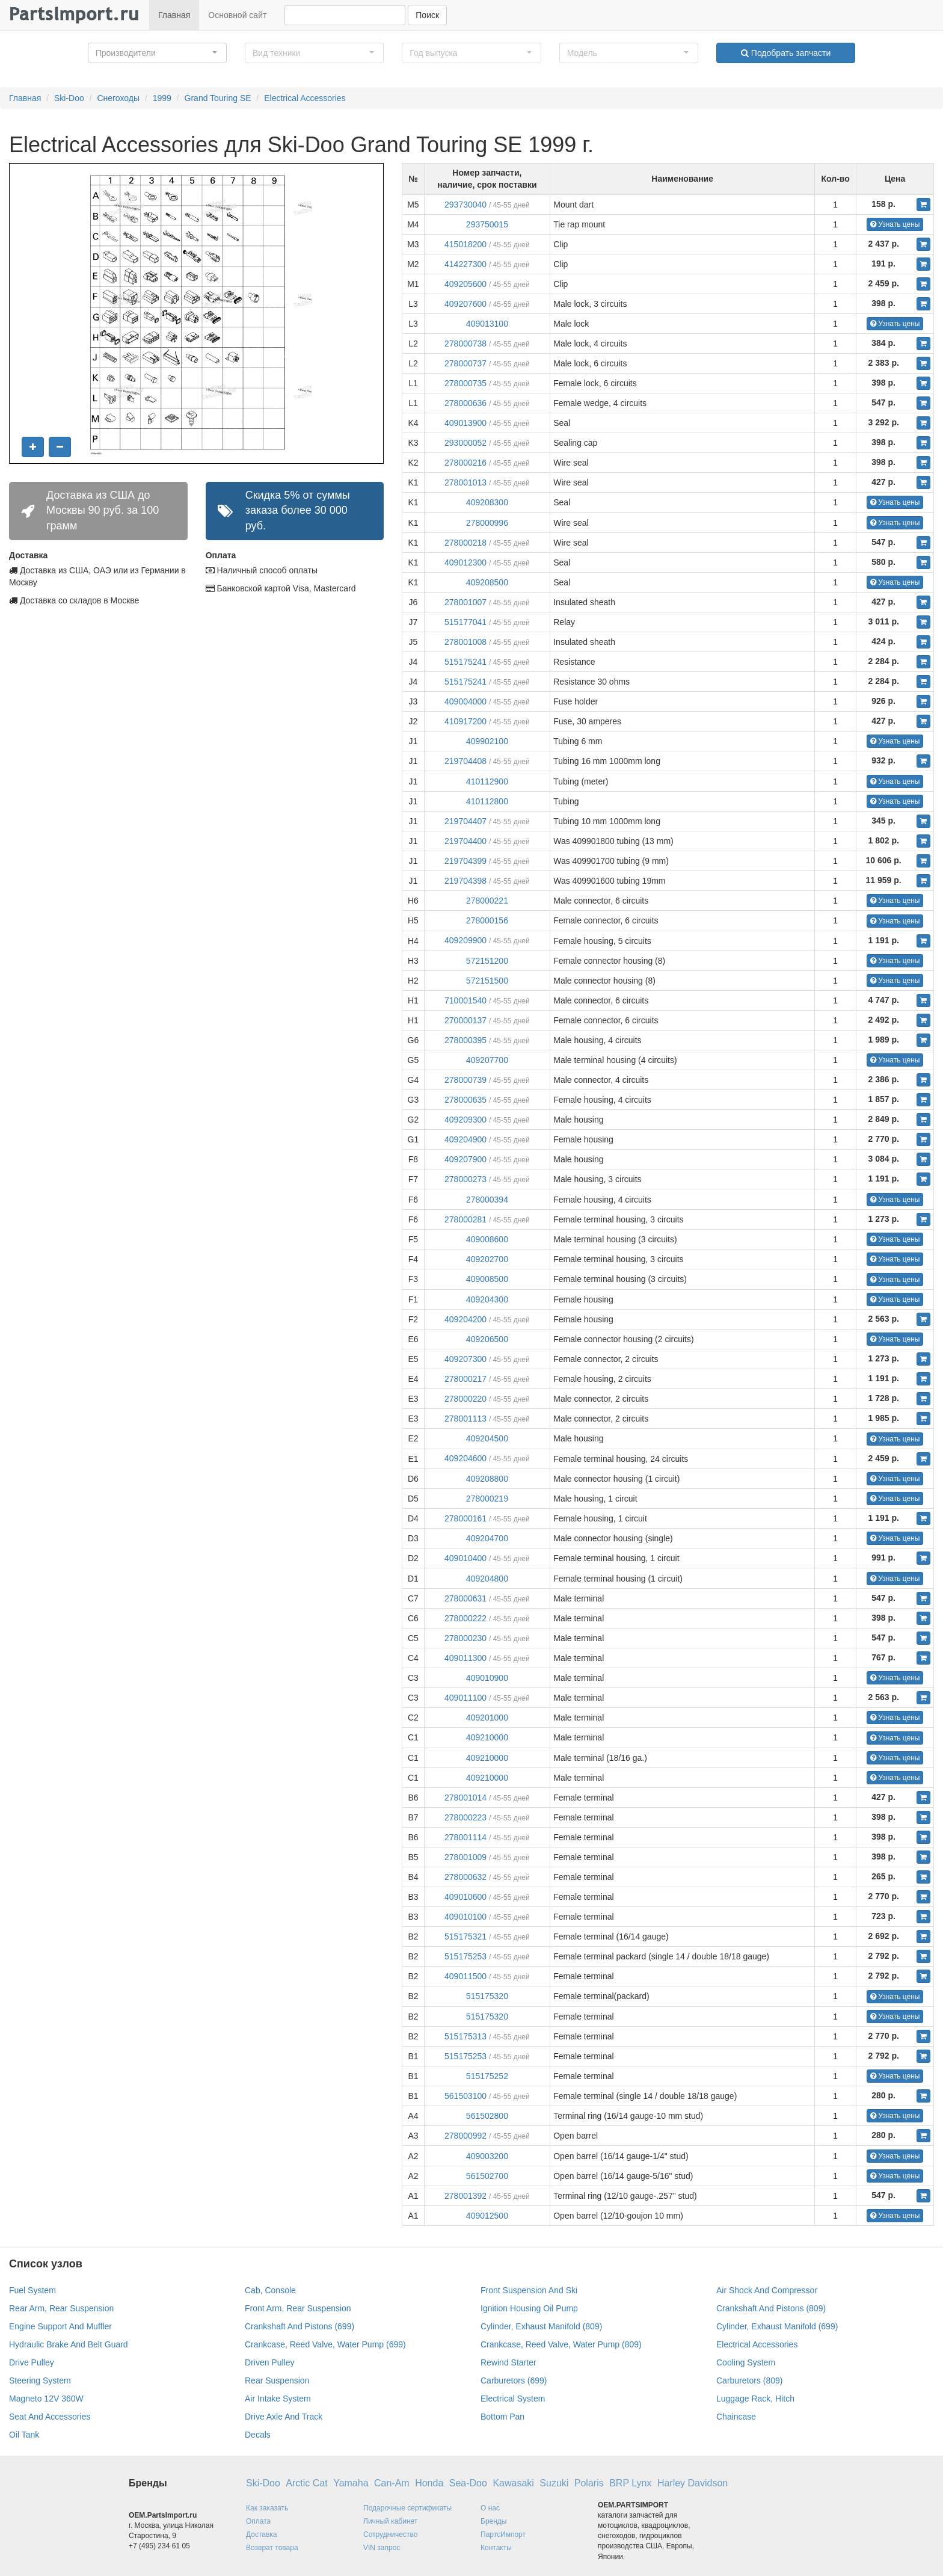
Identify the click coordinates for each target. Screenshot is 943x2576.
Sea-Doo (468, 2483)
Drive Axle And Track (283, 2416)
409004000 (465, 701)
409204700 (487, 1538)
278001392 (465, 2196)
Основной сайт (237, 15)
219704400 (465, 841)
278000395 (465, 1040)
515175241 (465, 662)
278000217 (465, 1379)
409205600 (465, 284)
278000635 (465, 1100)
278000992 (465, 2135)
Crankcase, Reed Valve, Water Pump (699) (325, 2344)
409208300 (487, 502)
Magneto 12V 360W (46, 2398)
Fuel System (32, 2290)
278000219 (487, 1498)
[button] (157, 53)
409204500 (487, 1438)
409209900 (465, 940)
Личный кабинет (390, 2521)
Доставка (261, 2534)
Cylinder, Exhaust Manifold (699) (777, 2326)
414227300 (465, 264)
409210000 (487, 1737)
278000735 (465, 383)
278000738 (465, 343)
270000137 (465, 1020)
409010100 (465, 1916)
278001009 (465, 1857)
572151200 (487, 961)
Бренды (493, 2521)
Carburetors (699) (514, 2380)
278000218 (465, 542)
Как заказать (267, 2508)
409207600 (465, 304)
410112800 (487, 801)
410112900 (487, 781)
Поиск (427, 15)
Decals (258, 2434)
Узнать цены (895, 224)
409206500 (487, 1339)
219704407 (465, 821)
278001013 (465, 482)
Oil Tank (24, 2434)
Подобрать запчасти (786, 53)
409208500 (487, 582)
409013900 (465, 423)
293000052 (465, 443)
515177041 (465, 622)
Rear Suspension (277, 2380)
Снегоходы (118, 98)
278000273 (465, 1179)
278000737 (465, 363)
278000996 (487, 523)
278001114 (465, 1837)
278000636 (465, 403)
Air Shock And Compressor (766, 2290)
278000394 (487, 1199)
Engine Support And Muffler (60, 2326)
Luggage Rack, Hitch (755, 2398)
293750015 (487, 224)
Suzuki (553, 2483)
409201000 (487, 1717)
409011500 (465, 1976)
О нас (490, 2508)
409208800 (487, 1479)
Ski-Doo (69, 98)
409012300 (465, 562)
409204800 (487, 1578)
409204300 (487, 1299)
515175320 (487, 1996)
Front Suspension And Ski (529, 2290)
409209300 (465, 1119)
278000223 (465, 1817)
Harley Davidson (692, 2483)
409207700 (487, 1060)
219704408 (465, 761)
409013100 (487, 323)
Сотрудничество (390, 2534)
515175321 (465, 1936)
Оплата (258, 2521)
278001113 (465, 1418)
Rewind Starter (508, 2362)
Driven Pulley (269, 2362)
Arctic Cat (306, 2483)
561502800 (487, 2116)
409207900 (465, 1159)
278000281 (465, 1219)
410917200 (465, 721)
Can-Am (392, 2483)
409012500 (487, 2215)
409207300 (465, 1359)
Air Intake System (278, 2398)
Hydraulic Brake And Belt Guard (68, 2344)
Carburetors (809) (749, 2380)
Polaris (589, 2483)
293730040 (465, 204)
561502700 (487, 2176)
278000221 (487, 900)
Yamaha (350, 2483)
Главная (174, 15)
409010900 (487, 1678)
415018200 (465, 244)
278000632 (465, 1877)
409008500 (487, 1279)
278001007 (465, 602)
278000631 (465, 1598)
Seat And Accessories (49, 2416)
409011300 (465, 1658)
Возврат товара (272, 2548)
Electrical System (513, 2398)
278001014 (465, 1797)
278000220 (465, 1399)
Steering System (40, 2380)
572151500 (487, 980)
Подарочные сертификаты (407, 2508)
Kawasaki (513, 2483)
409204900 (465, 1139)
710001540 (465, 1000)
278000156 (487, 920)
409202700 (487, 1259)
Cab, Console (270, 2290)
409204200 (465, 1319)
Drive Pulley (31, 2362)
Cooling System (745, 2362)
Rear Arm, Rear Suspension (61, 2308)
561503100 (465, 2096)
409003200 (487, 2156)
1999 (162, 98)
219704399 (465, 861)
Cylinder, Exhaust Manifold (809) (541, 2326)
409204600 (465, 1458)
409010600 (465, 1897)
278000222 (465, 1618)
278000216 (465, 462)
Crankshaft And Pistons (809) (771, 2308)
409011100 (465, 1697)
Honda (429, 2483)
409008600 (487, 1239)
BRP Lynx (630, 2483)
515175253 (465, 1956)
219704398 (465, 881)
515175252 (487, 2076)
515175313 (465, 2036)
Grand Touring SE (218, 98)
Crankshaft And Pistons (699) (299, 2326)
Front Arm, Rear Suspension (298, 2308)
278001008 (465, 642)
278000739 (465, 1080)
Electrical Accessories (304, 98)
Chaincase (736, 2416)
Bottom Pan (502, 2416)
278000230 (465, 1638)
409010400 (465, 1558)
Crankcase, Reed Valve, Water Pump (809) (561, 2344)
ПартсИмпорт (503, 2534)
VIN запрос (381, 2548)
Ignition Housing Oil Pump (529, 2308)
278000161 (465, 1518)
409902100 (487, 741)
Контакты (496, 2548)
